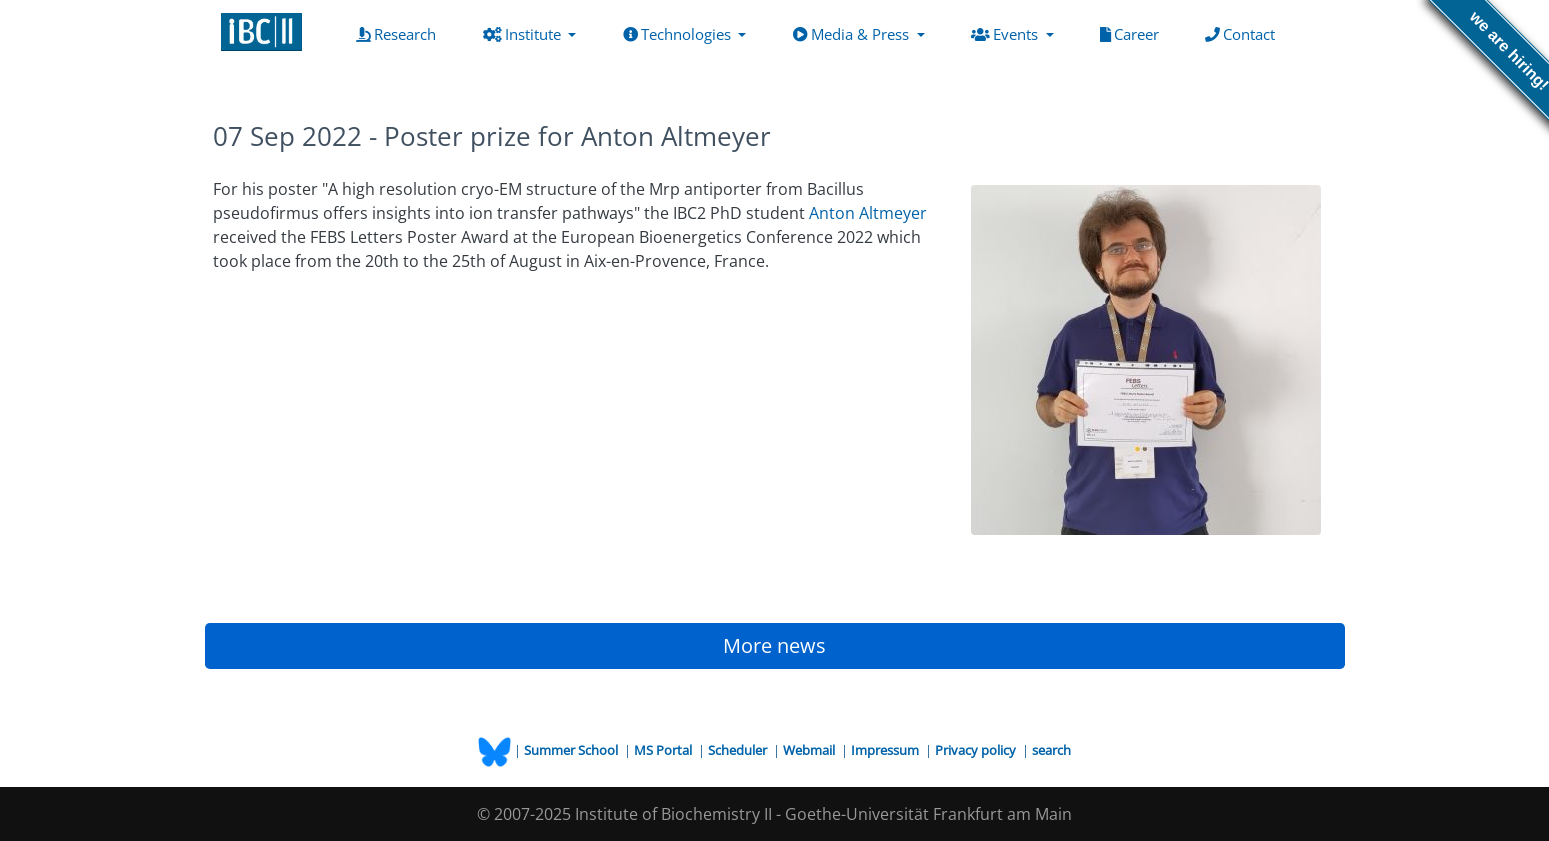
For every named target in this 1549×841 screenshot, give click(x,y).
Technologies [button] (679, 34)
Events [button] (1006, 34)
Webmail (810, 750)
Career (1133, 33)
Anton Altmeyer (868, 213)
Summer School (572, 750)
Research (400, 33)
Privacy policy (977, 750)
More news (774, 645)
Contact (1244, 33)
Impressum (886, 750)
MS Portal (664, 750)
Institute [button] (524, 34)
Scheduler (739, 750)
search (1051, 750)
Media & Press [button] (853, 34)
